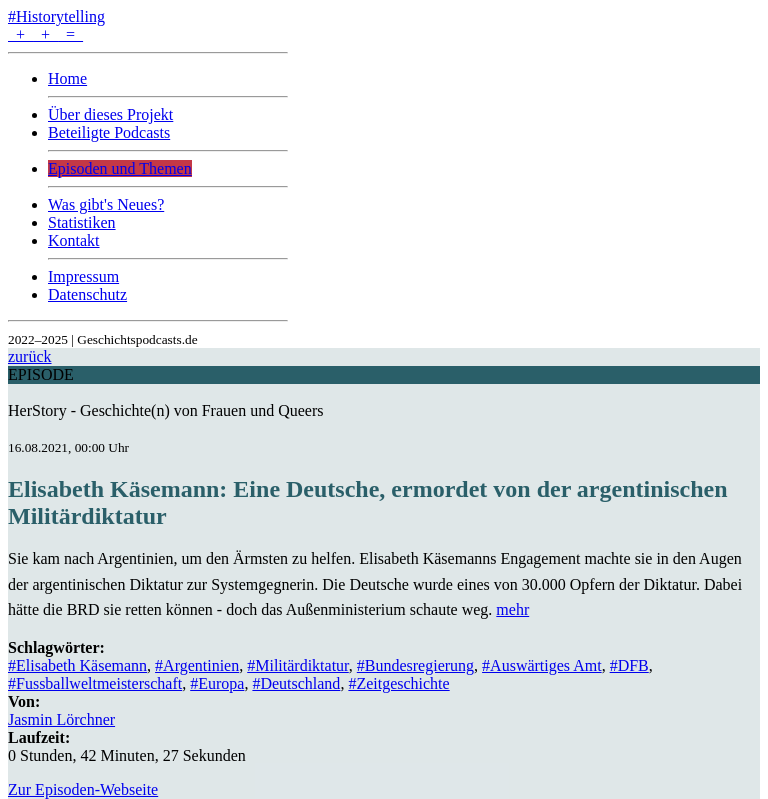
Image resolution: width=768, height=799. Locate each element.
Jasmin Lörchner (61, 719)
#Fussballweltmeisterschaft (95, 683)
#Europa (217, 683)
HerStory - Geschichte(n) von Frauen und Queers (165, 410)
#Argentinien (197, 665)
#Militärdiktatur (298, 665)
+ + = (45, 34)
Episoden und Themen (120, 168)
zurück (30, 356)
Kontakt (74, 240)
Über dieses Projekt (110, 114)
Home (67, 78)
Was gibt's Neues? (106, 204)
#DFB (629, 665)
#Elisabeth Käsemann (77, 665)
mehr (512, 609)
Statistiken (82, 222)
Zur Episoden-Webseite (83, 789)
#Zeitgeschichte (398, 683)
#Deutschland (296, 683)
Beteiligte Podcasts (109, 132)
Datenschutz (87, 294)
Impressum (83, 276)
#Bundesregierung (415, 665)
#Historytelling (56, 16)
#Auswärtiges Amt (542, 665)
